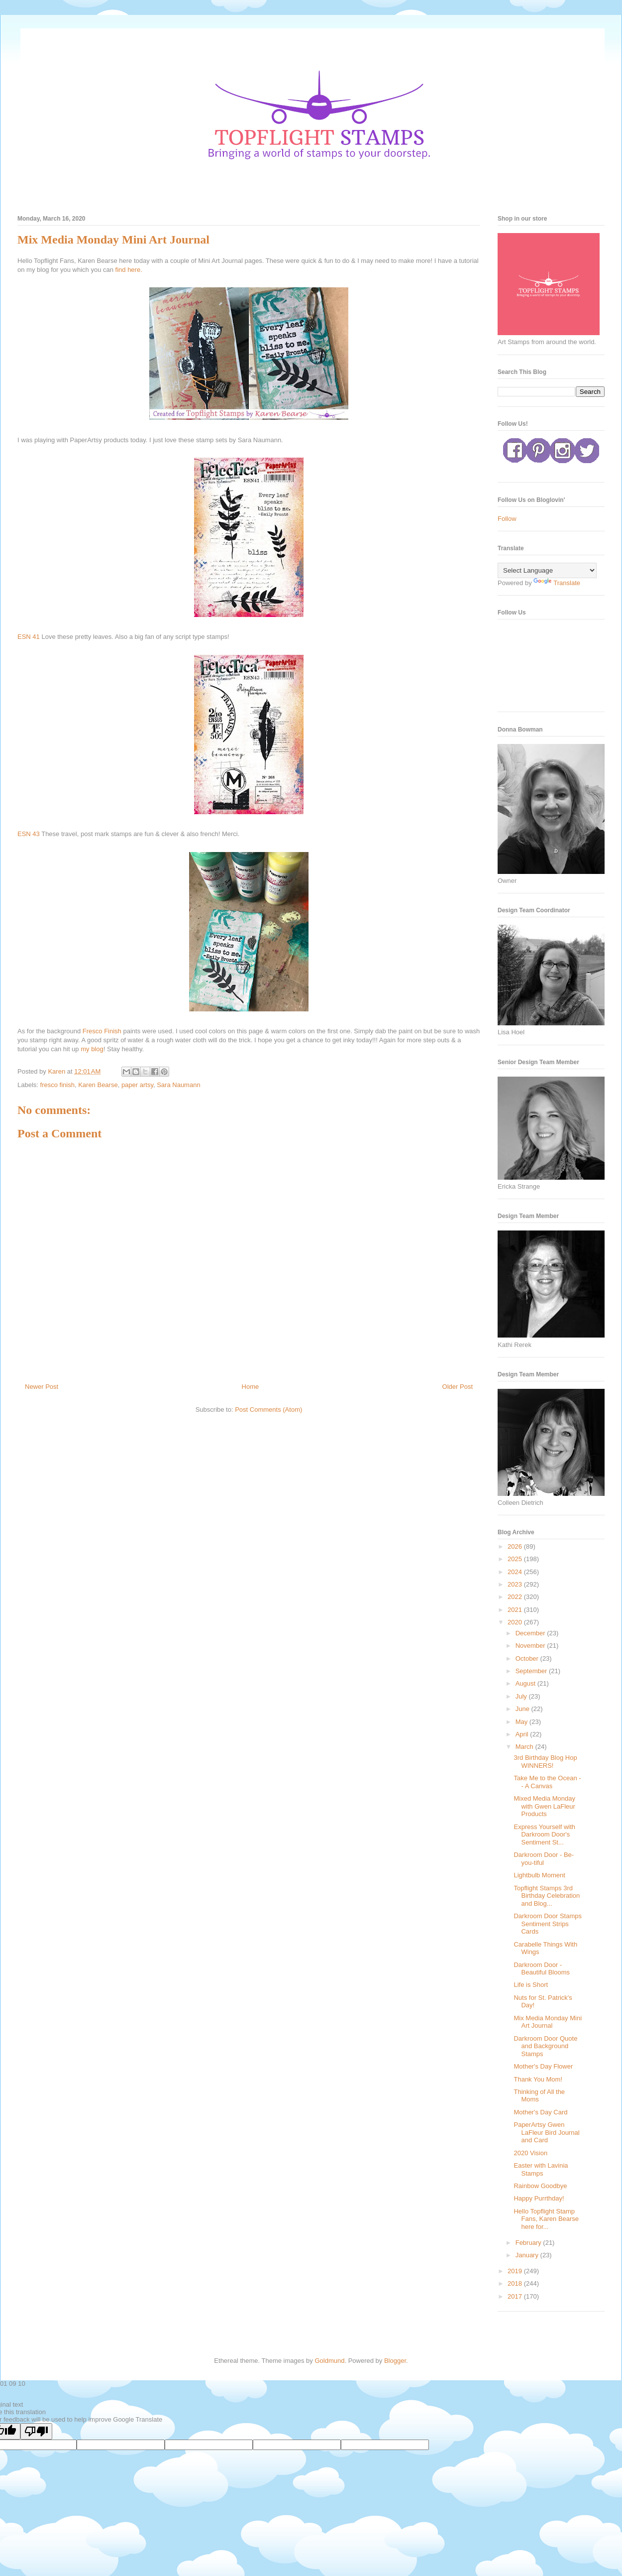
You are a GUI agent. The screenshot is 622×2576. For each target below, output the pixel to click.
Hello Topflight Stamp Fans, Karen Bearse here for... (546, 2219)
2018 (516, 2283)
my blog (92, 1049)
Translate (556, 583)
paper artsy (137, 1085)
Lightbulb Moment (539, 1875)
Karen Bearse (98, 1085)
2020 (516, 1622)
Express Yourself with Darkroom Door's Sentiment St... (544, 1834)
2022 (516, 1596)
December (531, 1633)
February (529, 2242)
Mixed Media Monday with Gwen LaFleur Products (544, 1806)
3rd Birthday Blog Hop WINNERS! (545, 1761)
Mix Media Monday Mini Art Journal (548, 2022)
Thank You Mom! (538, 2079)
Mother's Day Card (540, 2112)
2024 (516, 1572)
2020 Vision (530, 2153)
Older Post (457, 1386)
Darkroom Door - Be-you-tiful (544, 1858)
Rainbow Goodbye (540, 2186)
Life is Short (531, 1984)
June (523, 1709)
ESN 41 (28, 636)
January (528, 2255)
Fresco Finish (102, 1031)
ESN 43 (28, 834)
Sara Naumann (178, 1085)
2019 (516, 2271)
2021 (516, 1609)
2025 (516, 1559)
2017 (516, 2296)
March (525, 1746)
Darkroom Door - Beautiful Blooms (542, 1968)
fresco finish (57, 1085)
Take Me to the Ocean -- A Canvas (547, 1782)
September (532, 1671)
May (522, 1721)
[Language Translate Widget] (547, 570)
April (523, 1734)
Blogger (395, 2360)
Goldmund (329, 2360)
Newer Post (41, 1386)
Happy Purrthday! (539, 2198)
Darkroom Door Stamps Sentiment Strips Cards (548, 1923)
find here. (129, 269)
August (526, 1683)
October (528, 1658)
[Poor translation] (36, 2431)
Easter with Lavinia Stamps (541, 2169)
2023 (516, 1584)
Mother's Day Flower (543, 2066)
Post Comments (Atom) (268, 1409)
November (531, 1645)
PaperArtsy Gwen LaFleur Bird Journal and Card (546, 2132)
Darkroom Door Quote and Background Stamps (545, 2046)
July (522, 1696)
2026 (516, 1546)
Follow (507, 518)
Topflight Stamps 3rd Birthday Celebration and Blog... (547, 1895)
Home (250, 1386)
